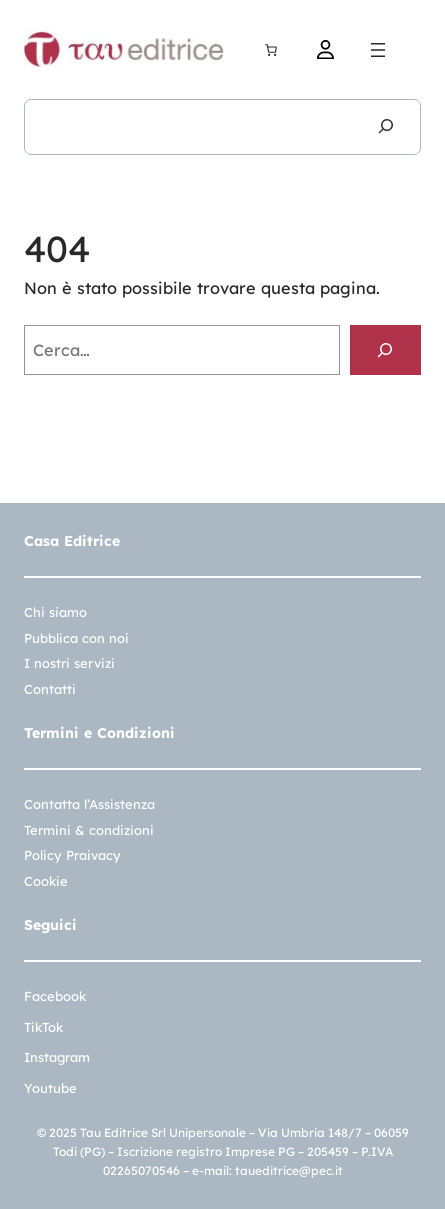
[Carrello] (271, 50)
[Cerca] (386, 127)
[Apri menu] (378, 50)
